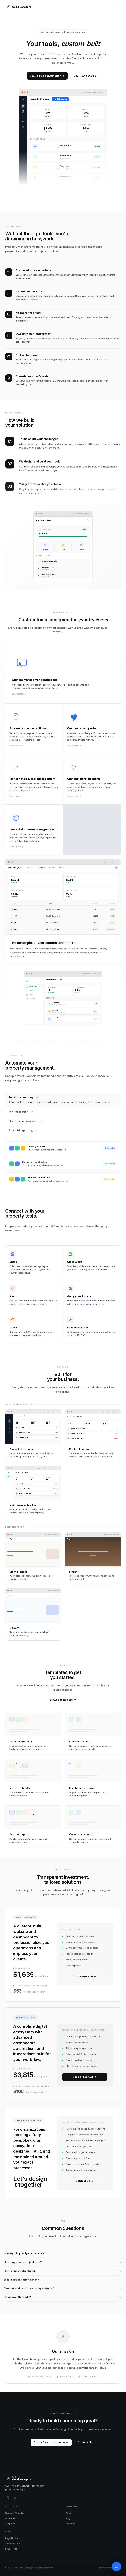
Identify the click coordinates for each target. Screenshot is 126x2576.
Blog (68, 2518)
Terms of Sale (12, 2543)
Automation (11, 2518)
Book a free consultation (47, 75)
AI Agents (10, 2523)
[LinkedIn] (15, 2497)
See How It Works (85, 75)
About (69, 2512)
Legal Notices (12, 2538)
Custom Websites (15, 2512)
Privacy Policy (12, 2548)
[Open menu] (117, 6)
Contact (70, 2523)
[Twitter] (7, 2497)
